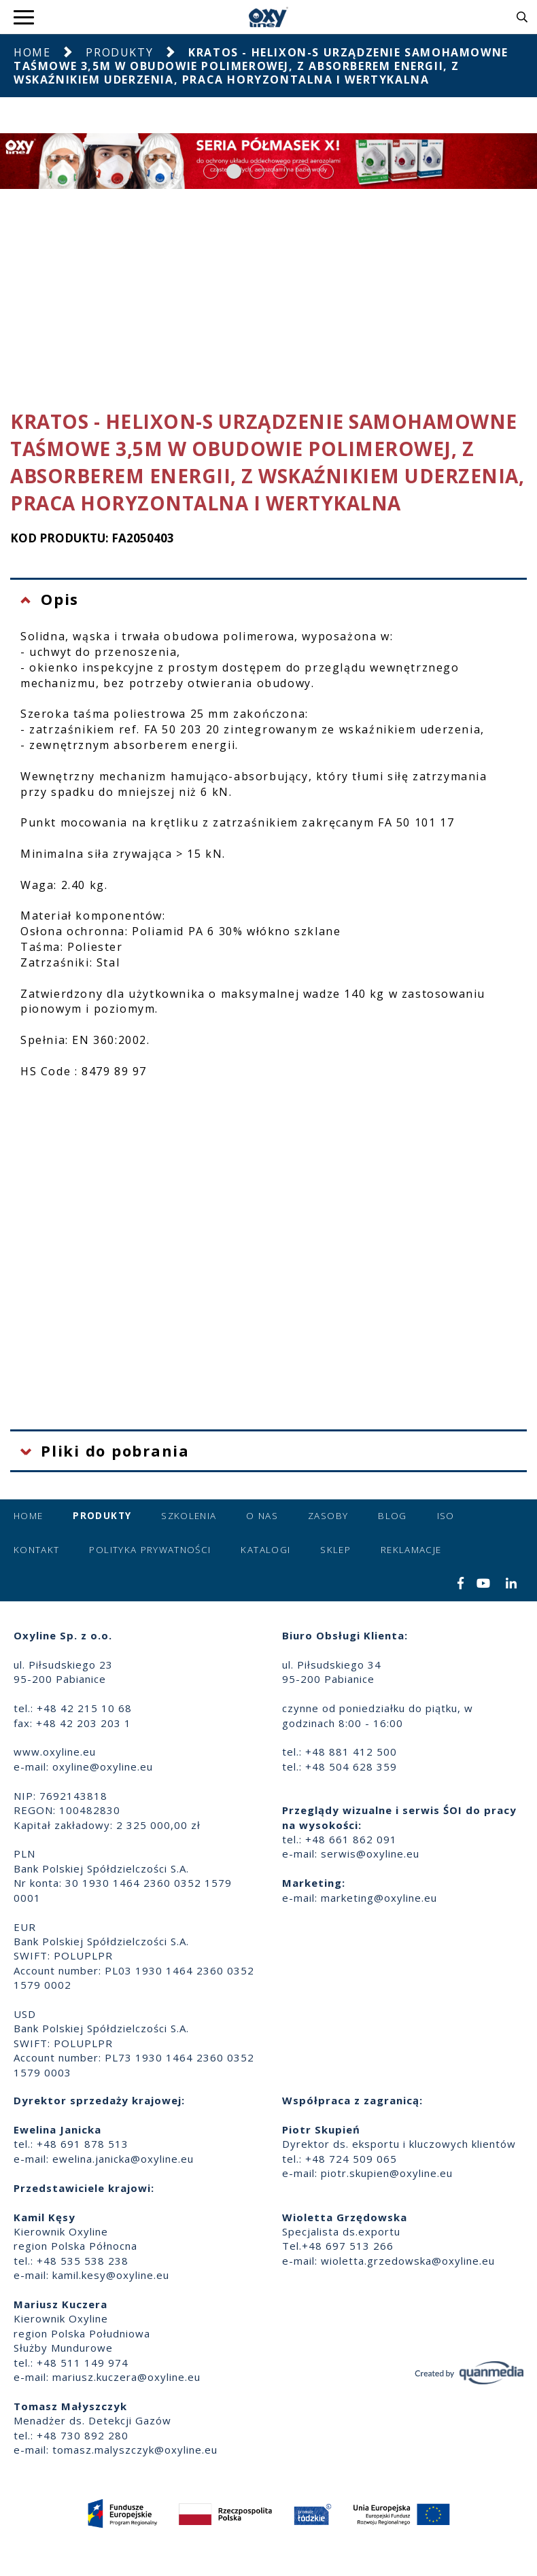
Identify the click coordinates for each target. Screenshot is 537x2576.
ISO (446, 1516)
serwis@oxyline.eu (370, 1853)
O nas (262, 1516)
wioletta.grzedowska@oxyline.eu (408, 2260)
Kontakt (36, 1550)
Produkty (119, 52)
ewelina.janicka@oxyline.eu (123, 2158)
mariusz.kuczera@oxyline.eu (126, 2377)
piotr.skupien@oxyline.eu (387, 2173)
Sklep (335, 1550)
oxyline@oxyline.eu (102, 1766)
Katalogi (265, 1550)
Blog (392, 1516)
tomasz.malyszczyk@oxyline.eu (135, 2449)
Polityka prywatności (150, 1550)
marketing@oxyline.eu (379, 1897)
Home (32, 52)
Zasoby (328, 1516)
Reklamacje (411, 1550)
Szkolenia (188, 1516)
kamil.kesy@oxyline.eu (110, 2275)
